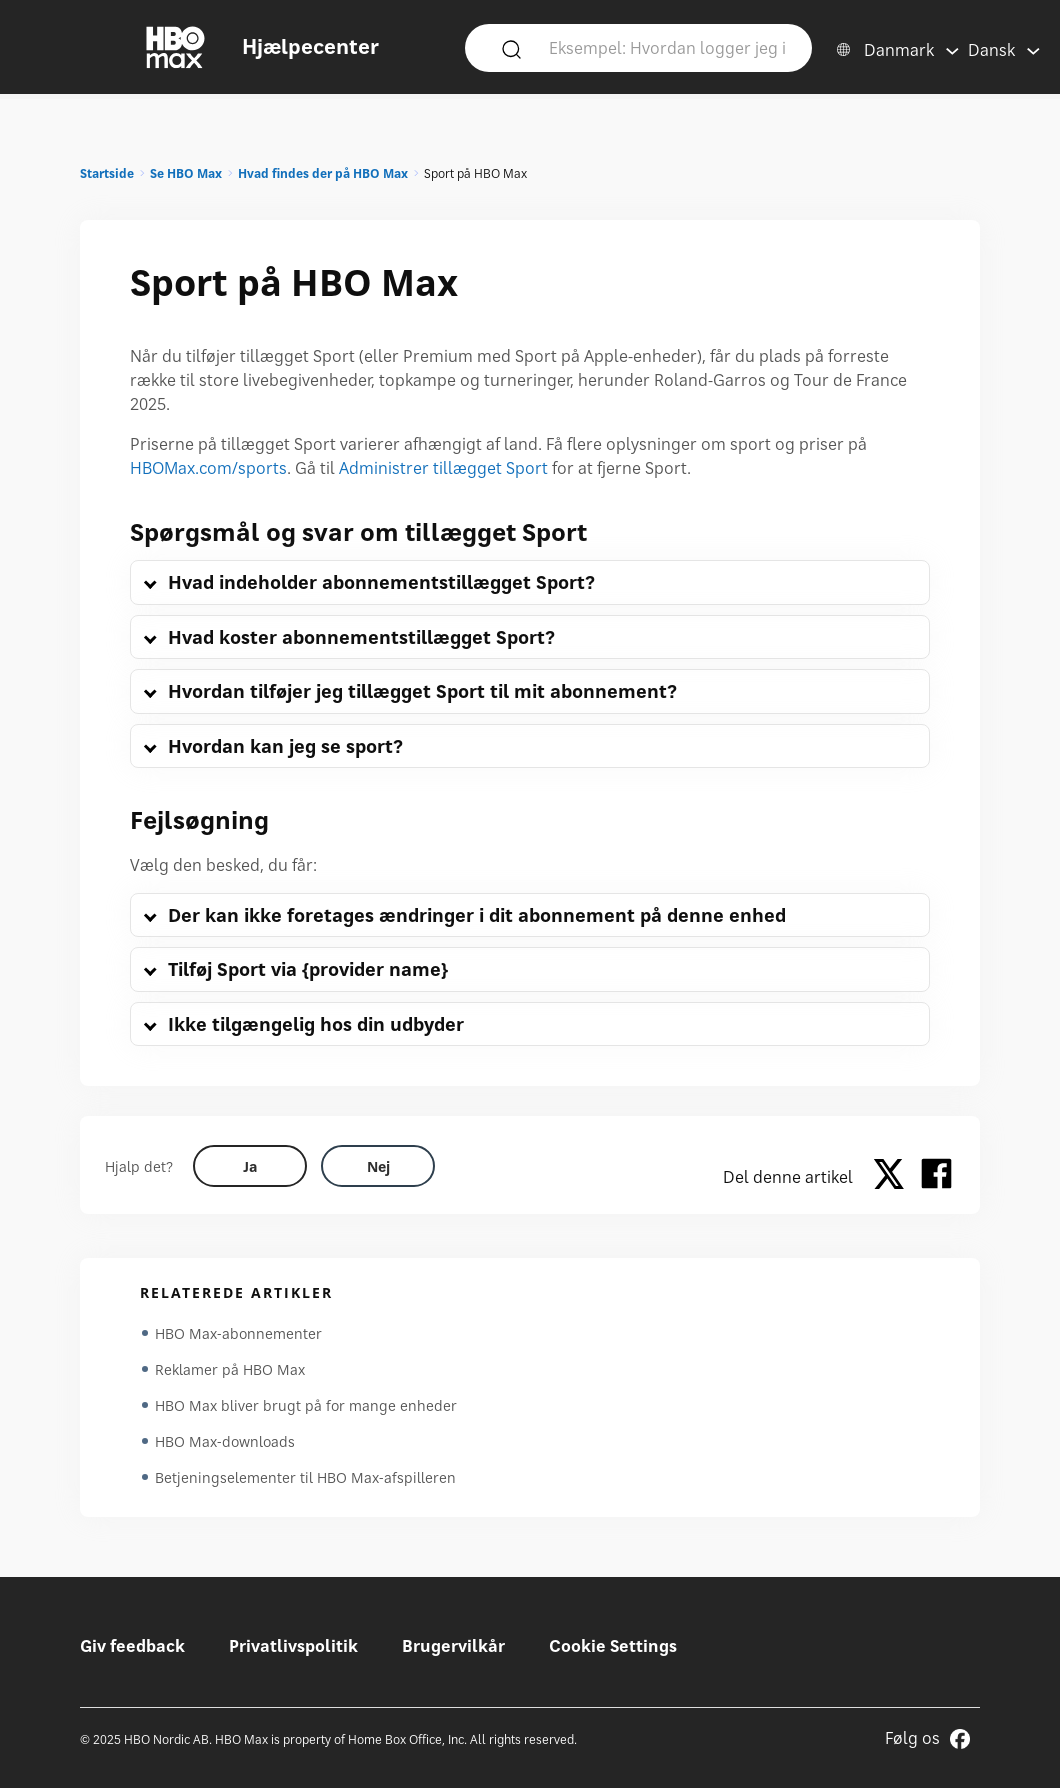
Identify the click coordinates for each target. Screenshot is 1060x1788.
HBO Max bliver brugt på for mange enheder (306, 1405)
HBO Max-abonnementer (238, 1333)
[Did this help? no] (378, 1166)
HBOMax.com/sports (208, 468)
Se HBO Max (186, 173)
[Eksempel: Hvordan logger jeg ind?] (668, 47)
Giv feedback (132, 1646)
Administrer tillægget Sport (443, 468)
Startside (107, 173)
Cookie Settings (613, 1646)
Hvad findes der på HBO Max (323, 173)
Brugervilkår (453, 1646)
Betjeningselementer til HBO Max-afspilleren (305, 1477)
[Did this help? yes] (250, 1166)
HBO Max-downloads (225, 1441)
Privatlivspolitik (293, 1646)
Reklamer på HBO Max (230, 1369)
